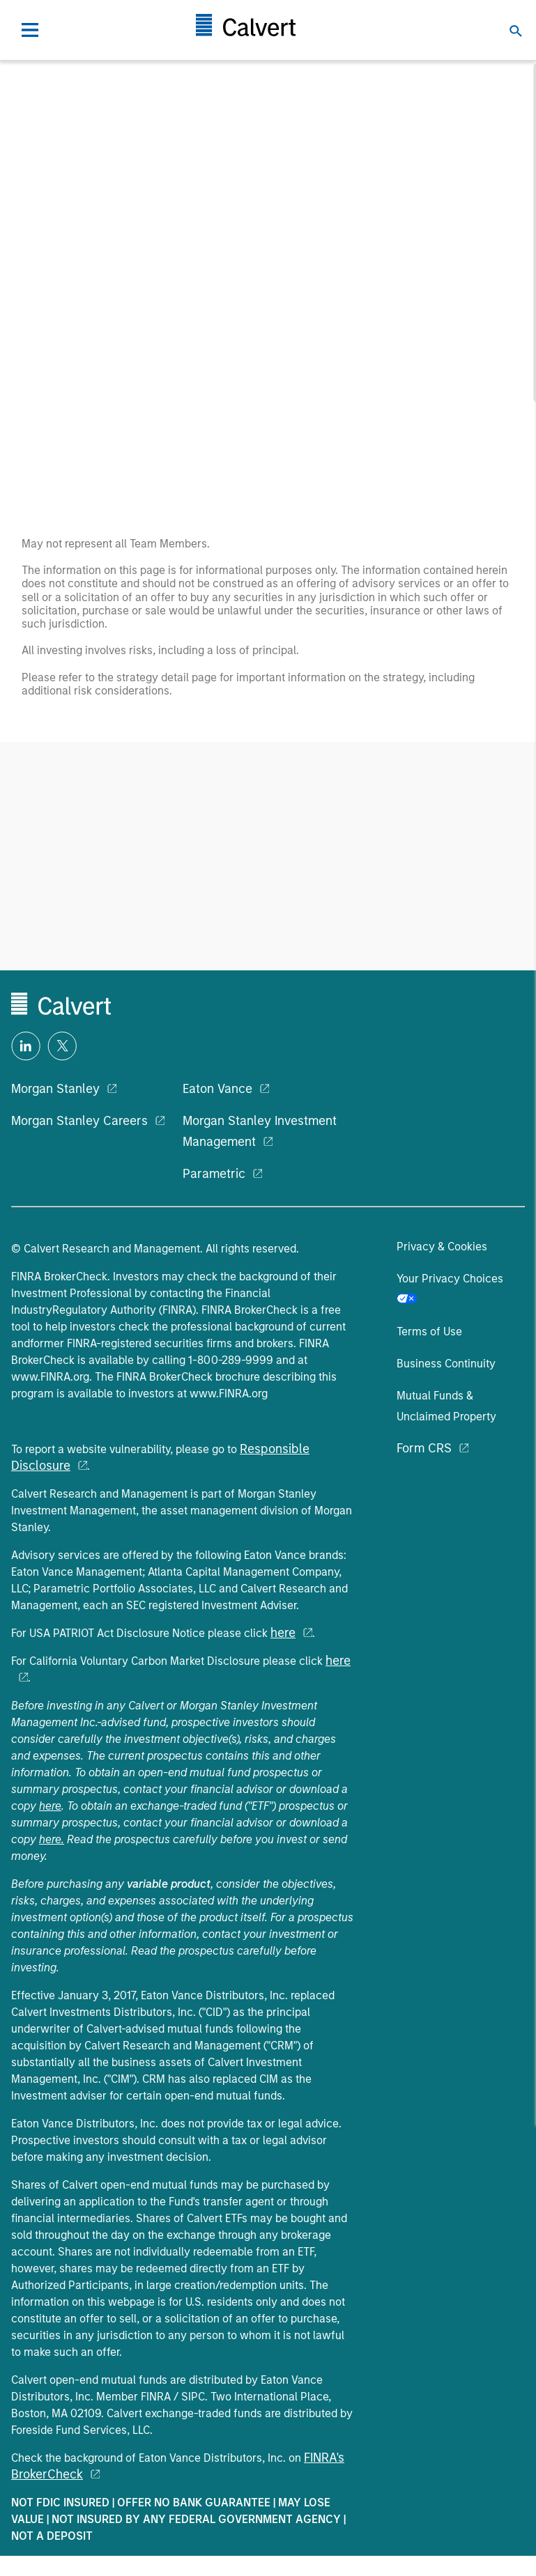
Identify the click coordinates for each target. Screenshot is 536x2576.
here (283, 1632)
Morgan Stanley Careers (79, 1120)
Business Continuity (446, 1363)
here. (51, 1839)
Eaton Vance (217, 1088)
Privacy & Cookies (442, 1246)
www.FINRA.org (50, 1376)
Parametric (214, 1173)
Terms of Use (429, 1331)
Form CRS (424, 1448)
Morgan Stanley (55, 1088)
